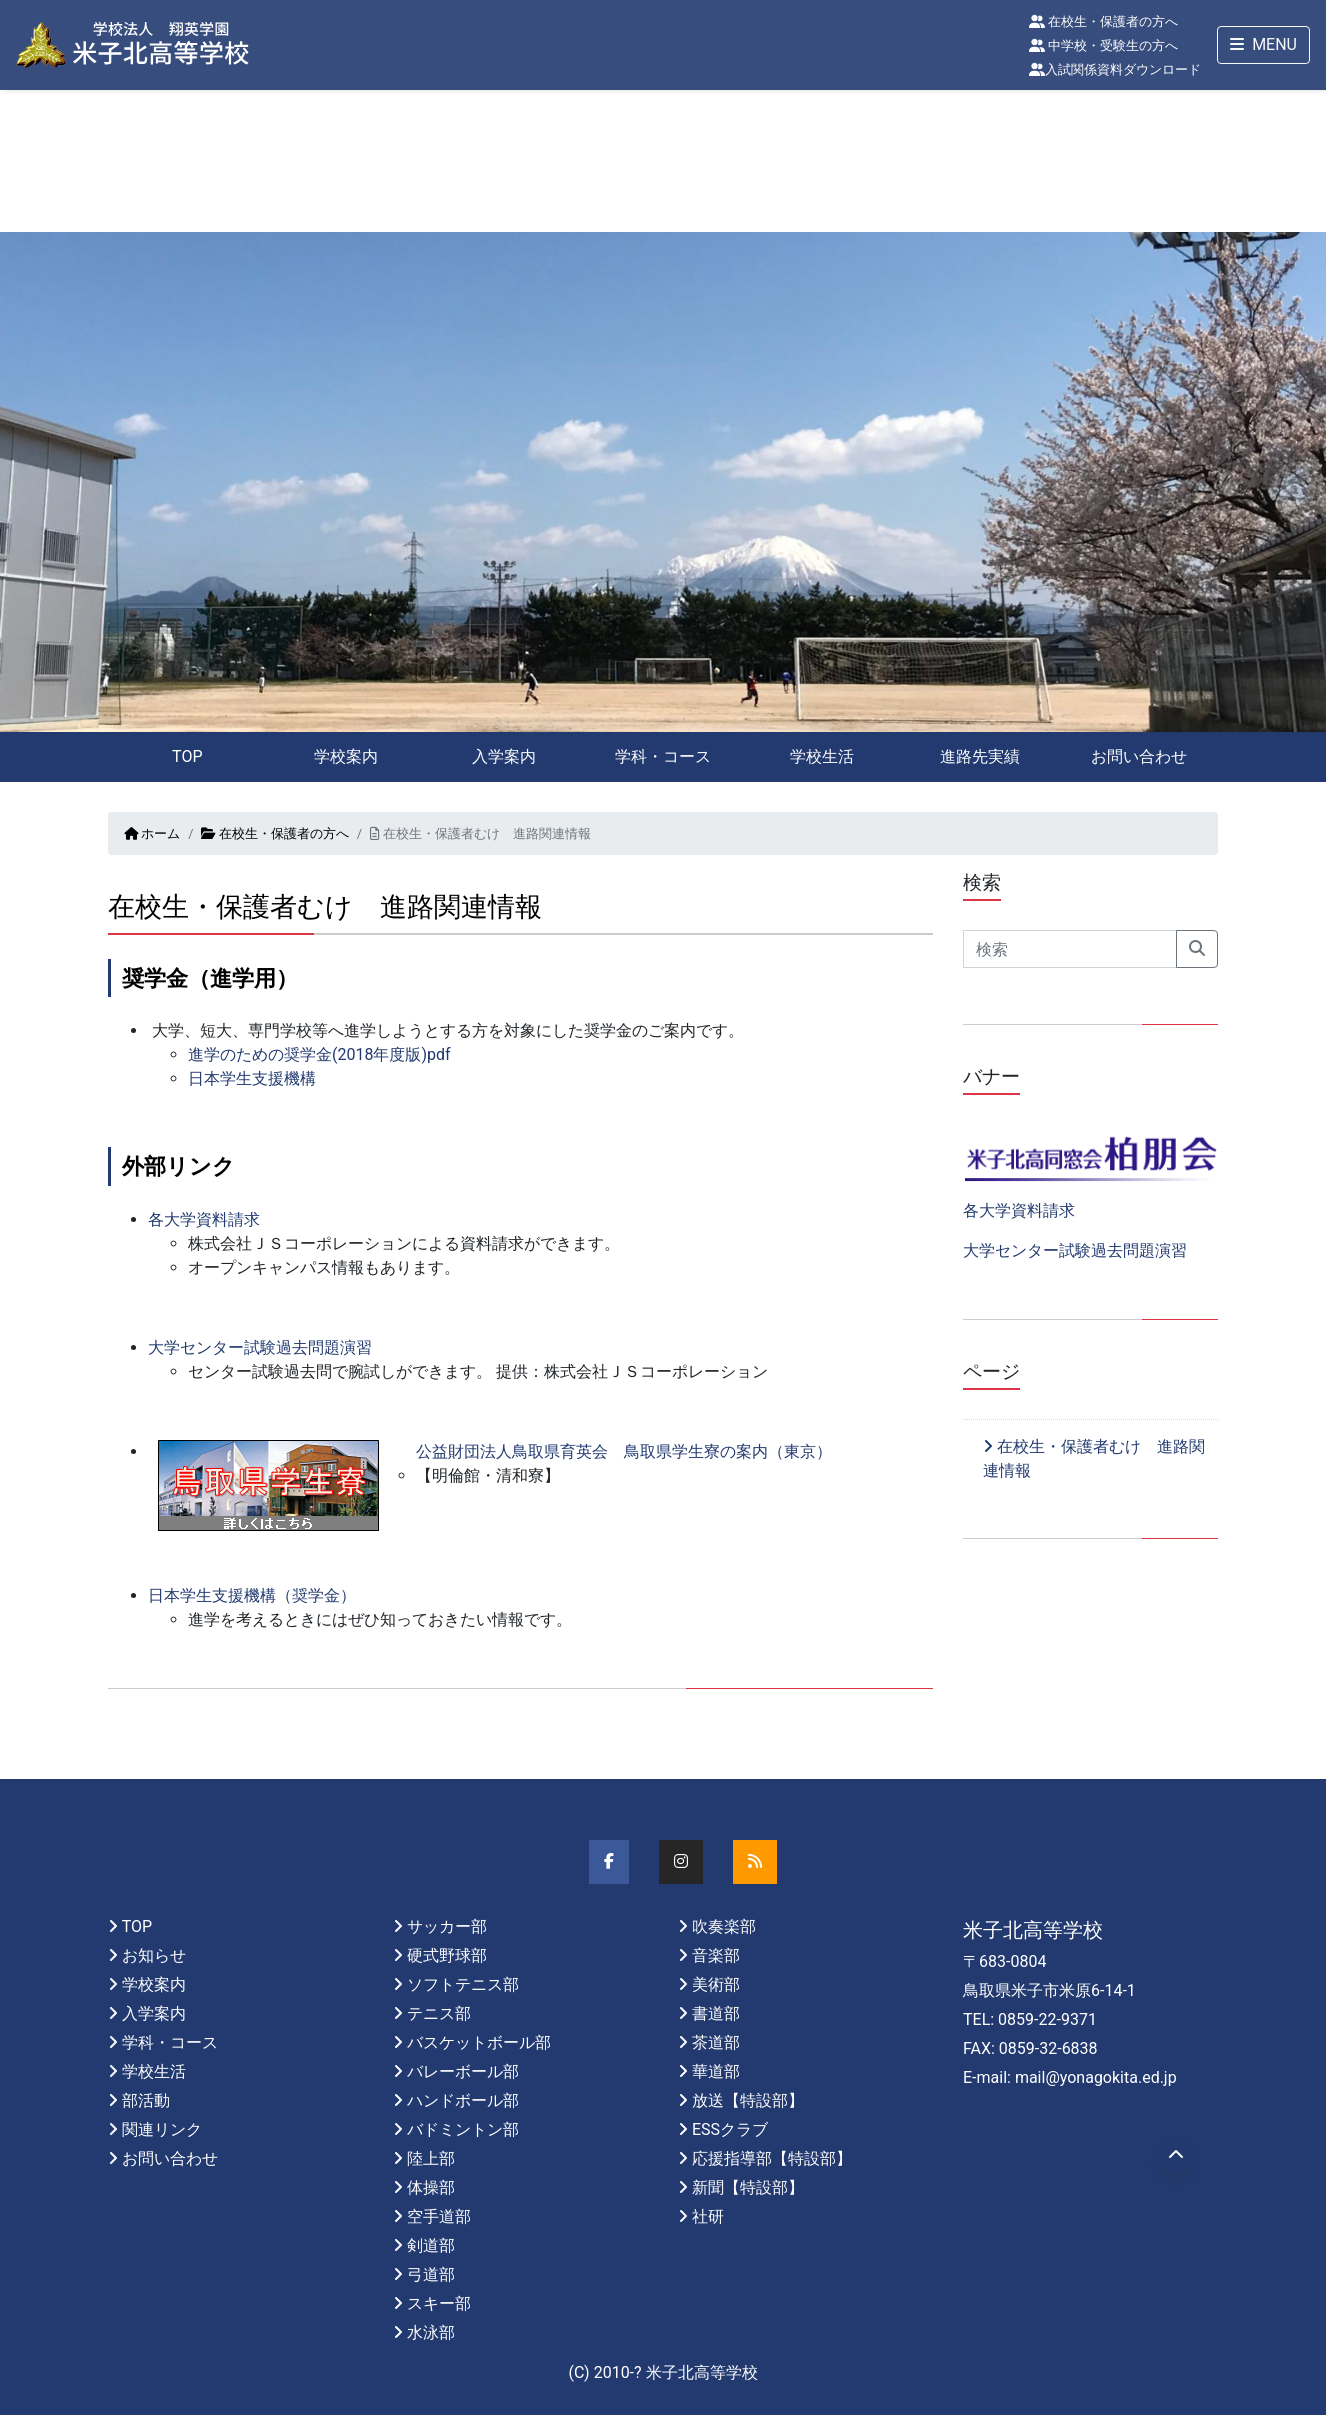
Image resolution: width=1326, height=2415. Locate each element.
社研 (708, 2216)
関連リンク (162, 2129)
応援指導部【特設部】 (772, 2158)
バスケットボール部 (479, 2042)
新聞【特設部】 (748, 2187)
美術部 (716, 1984)
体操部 (431, 2187)
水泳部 (431, 2332)
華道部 (716, 2071)
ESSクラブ (730, 2129)
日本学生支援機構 (252, 1078)
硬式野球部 (447, 1955)
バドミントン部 (463, 2129)
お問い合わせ (1139, 756)
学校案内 (346, 756)
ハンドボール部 (463, 2100)
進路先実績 (980, 756)
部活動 (146, 2100)
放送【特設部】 (748, 2100)
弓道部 (431, 2274)
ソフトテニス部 (463, 1984)
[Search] (1070, 949)
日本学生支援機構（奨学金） (252, 1595)
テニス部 (439, 2013)
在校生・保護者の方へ (1103, 21)
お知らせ (154, 1955)
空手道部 (439, 2216)
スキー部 (439, 2303)
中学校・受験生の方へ (1103, 45)
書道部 (716, 2013)
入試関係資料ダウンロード (1115, 69)
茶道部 (716, 2042)
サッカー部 (447, 1926)
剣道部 (431, 2245)
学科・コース (663, 756)
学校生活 (822, 756)
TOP (187, 756)
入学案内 (504, 756)
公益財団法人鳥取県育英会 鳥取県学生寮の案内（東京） (624, 1451)
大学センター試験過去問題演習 (260, 1347)
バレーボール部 (463, 2071)
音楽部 (716, 1955)
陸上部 (431, 2158)
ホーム (152, 833)
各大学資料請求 (204, 1219)
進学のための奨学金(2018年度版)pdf (319, 1054)
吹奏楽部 (724, 1926)
